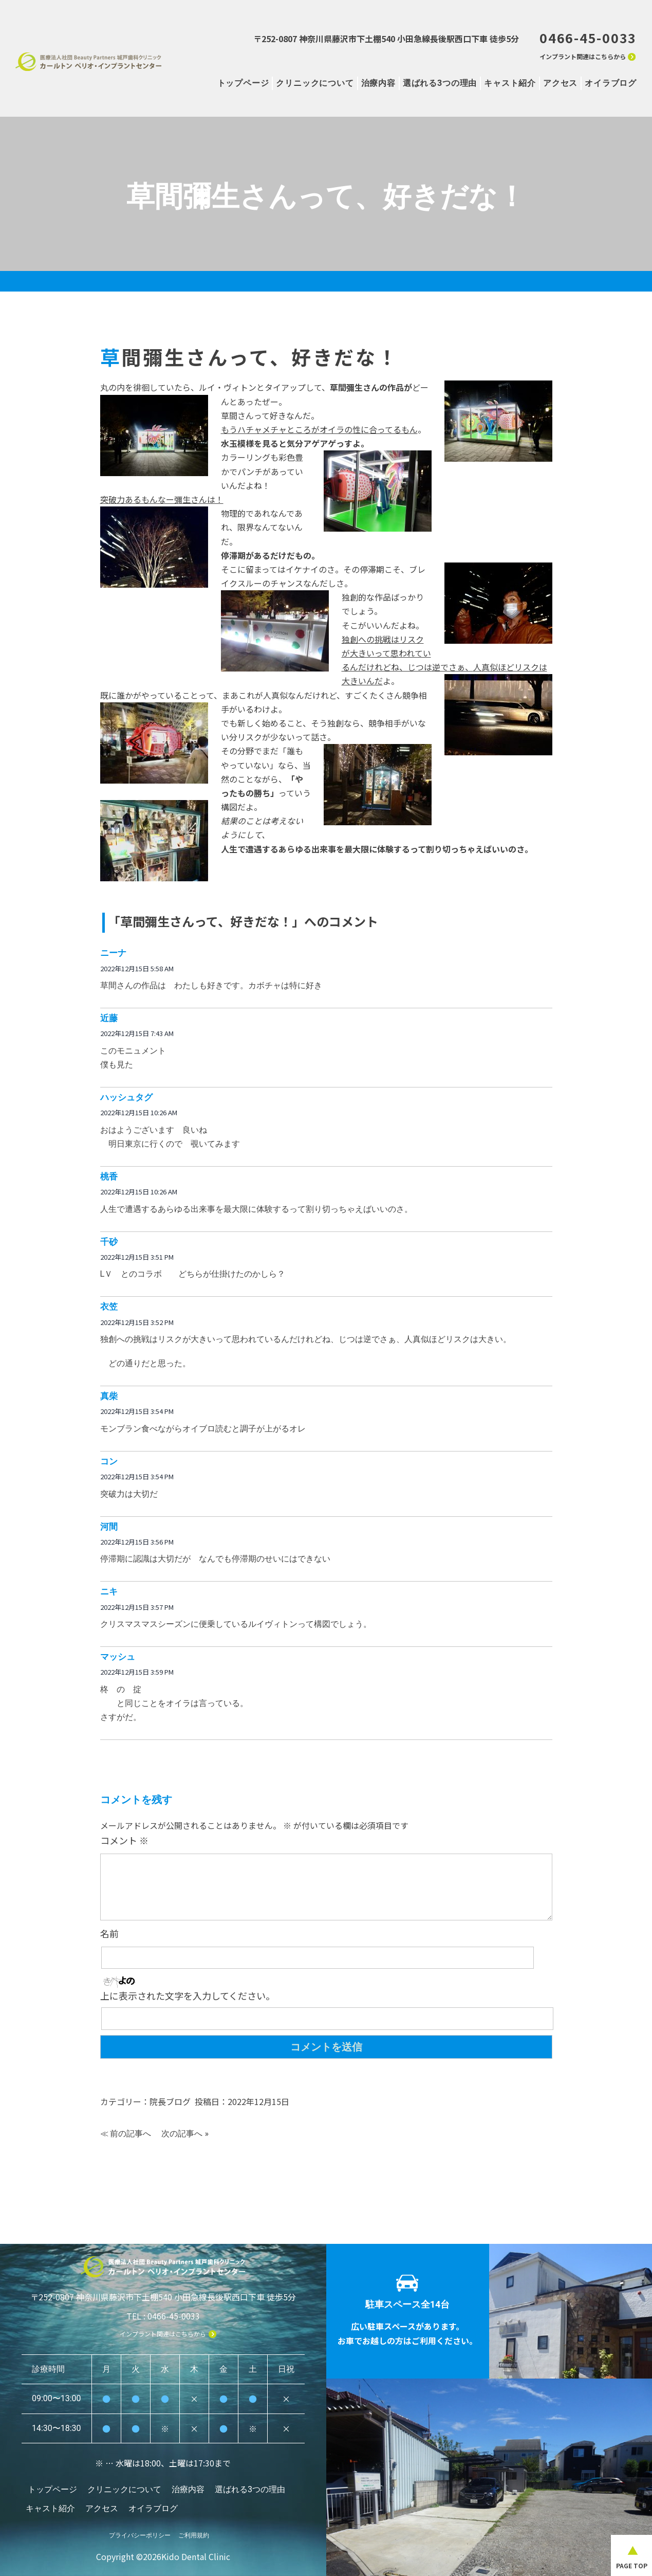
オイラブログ (611, 83)
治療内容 (378, 83)
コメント (124, 1840)
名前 (109, 1933)
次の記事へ (181, 2133)
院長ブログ (170, 2101)
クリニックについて (314, 83)
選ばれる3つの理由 (440, 83)
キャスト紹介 (510, 83)
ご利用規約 (193, 2530)
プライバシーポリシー (140, 2530)
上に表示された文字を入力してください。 (187, 1995)
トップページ (243, 83)
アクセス (560, 83)
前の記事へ (130, 2133)
